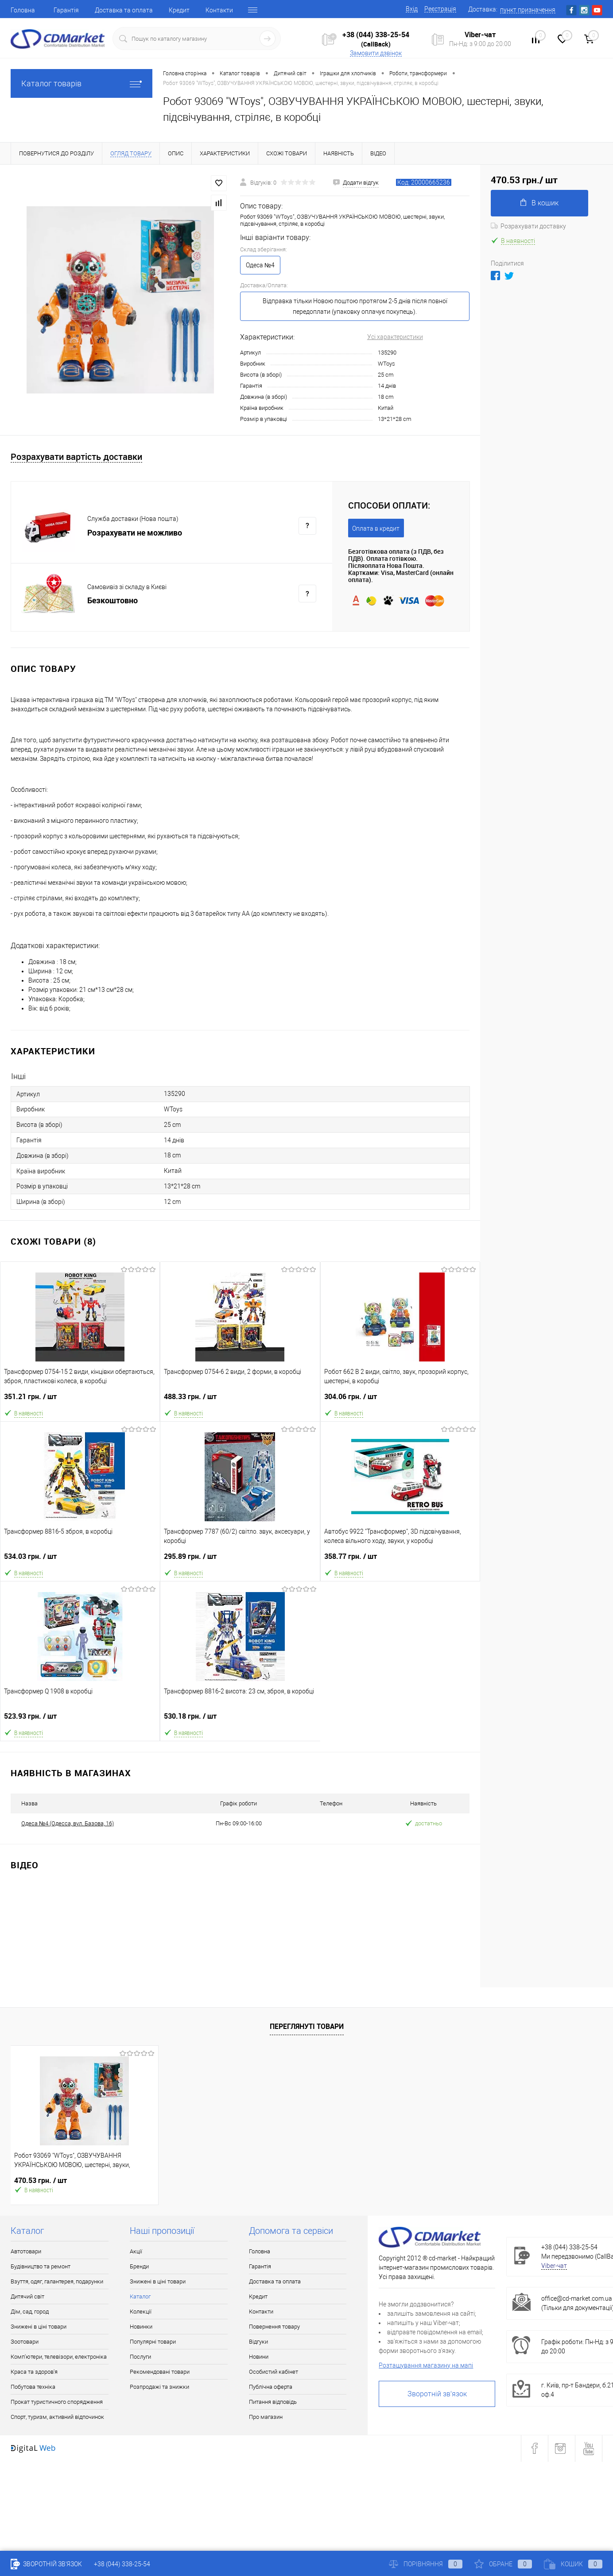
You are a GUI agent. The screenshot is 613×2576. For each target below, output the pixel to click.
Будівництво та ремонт (40, 2266)
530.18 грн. (240, 1720)
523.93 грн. (80, 1720)
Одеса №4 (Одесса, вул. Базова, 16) (67, 1823)
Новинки (141, 2326)
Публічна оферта (270, 2386)
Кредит (179, 10)
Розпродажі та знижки (159, 2386)
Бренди (139, 2266)
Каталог (140, 2296)
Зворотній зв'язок (437, 2394)
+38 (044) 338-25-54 (375, 34)
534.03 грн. (80, 1560)
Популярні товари (153, 2341)
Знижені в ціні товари (38, 2326)
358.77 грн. (400, 1560)
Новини (258, 2356)
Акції (136, 2251)
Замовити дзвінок (376, 53)
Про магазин (266, 2417)
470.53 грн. (40, 2180)
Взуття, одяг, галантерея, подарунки (57, 2281)
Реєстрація (440, 8)
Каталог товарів (81, 83)
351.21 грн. (80, 1400)
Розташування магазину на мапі (426, 2365)
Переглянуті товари (307, 2026)
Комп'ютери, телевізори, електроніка (59, 2356)
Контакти (219, 10)
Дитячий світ (27, 2296)
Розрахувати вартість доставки (76, 457)
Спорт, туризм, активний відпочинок (57, 2417)
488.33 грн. (240, 1400)
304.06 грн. (400, 1400)
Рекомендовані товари (160, 2371)
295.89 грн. (240, 1560)
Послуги (140, 2356)
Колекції (140, 2311)
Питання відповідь (273, 2402)
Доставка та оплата (124, 10)
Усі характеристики (395, 336)
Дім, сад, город (30, 2311)
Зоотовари (25, 2341)
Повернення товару (274, 2326)
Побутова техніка (33, 2386)
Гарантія (66, 10)
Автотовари (26, 2251)
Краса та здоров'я (34, 2371)
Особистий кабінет (273, 2371)
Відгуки (258, 2341)
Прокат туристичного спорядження (57, 2402)
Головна (23, 10)
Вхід (412, 8)
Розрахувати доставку (528, 226)
